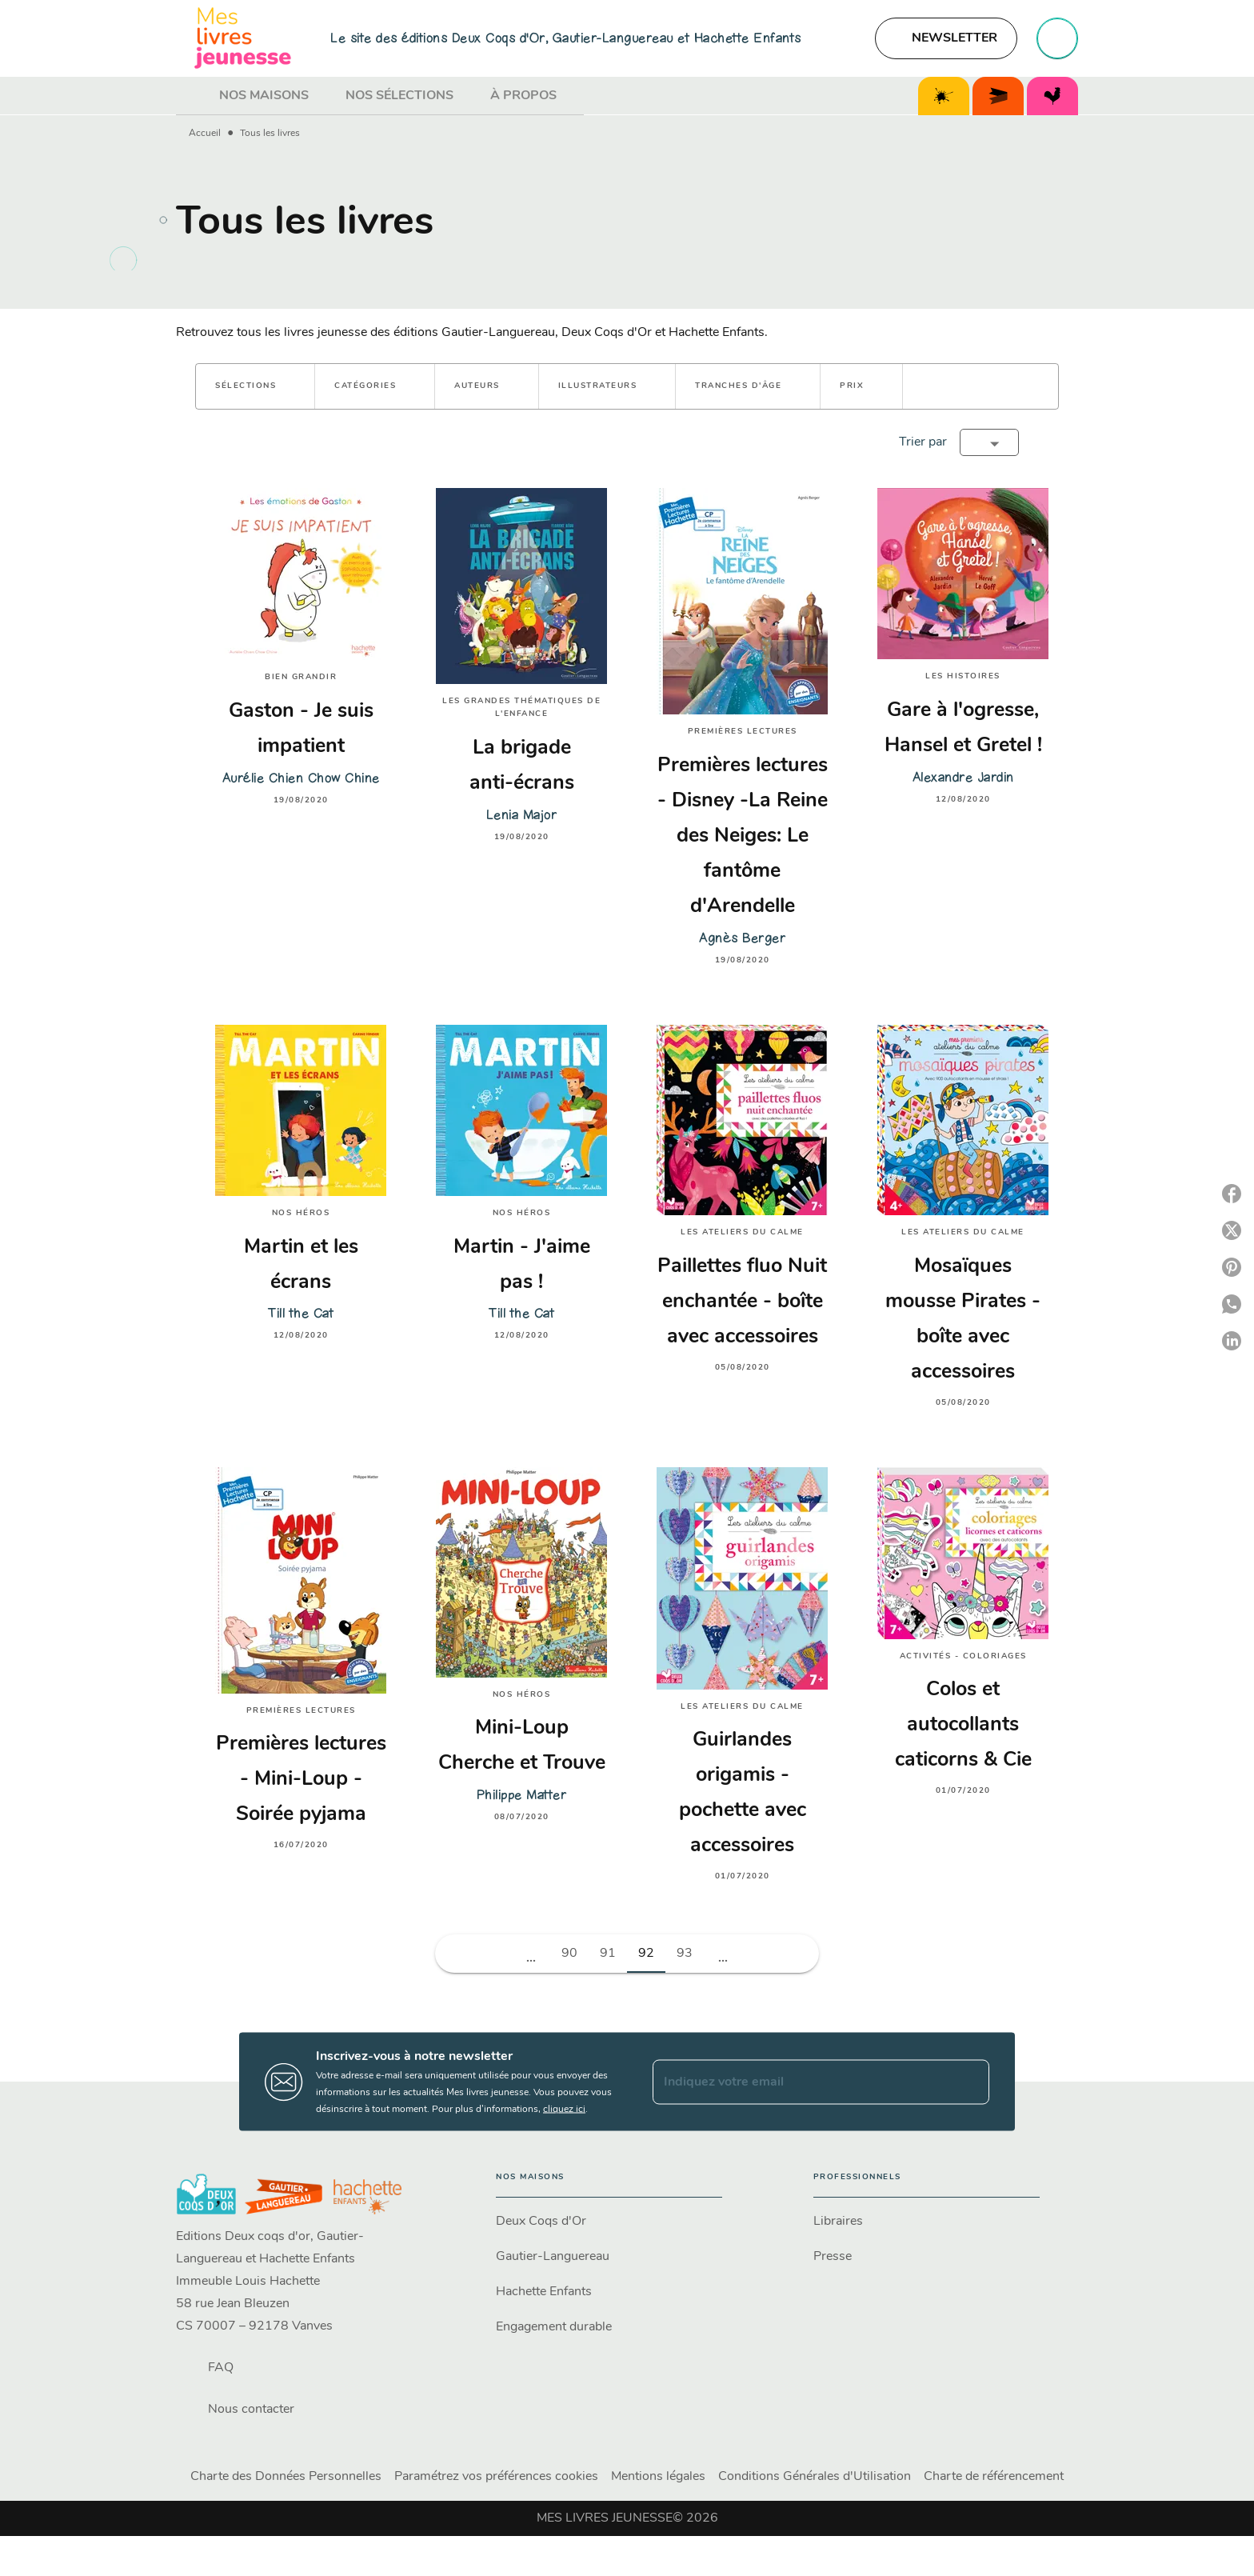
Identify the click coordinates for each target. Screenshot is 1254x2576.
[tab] (193, 96)
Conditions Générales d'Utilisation (814, 2476)
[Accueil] (243, 38)
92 (646, 1953)
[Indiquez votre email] (801, 2081)
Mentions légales (658, 2476)
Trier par (923, 442)
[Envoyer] (970, 2081)
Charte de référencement (994, 2476)
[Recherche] (1057, 38)
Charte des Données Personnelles (285, 2476)
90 (569, 1953)
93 (685, 1953)
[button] (946, 38)
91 (608, 1953)
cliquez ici (564, 2109)
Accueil (205, 133)
